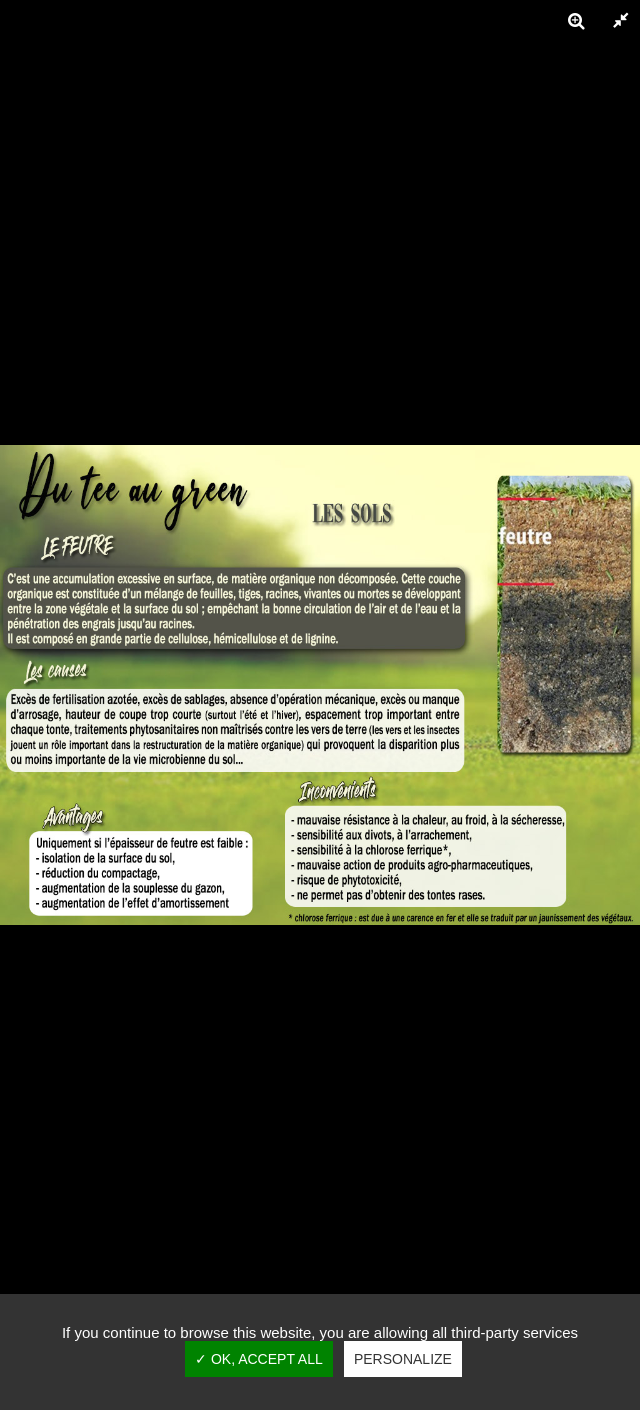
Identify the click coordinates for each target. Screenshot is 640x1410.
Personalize (403, 1359)
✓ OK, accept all (259, 1359)
